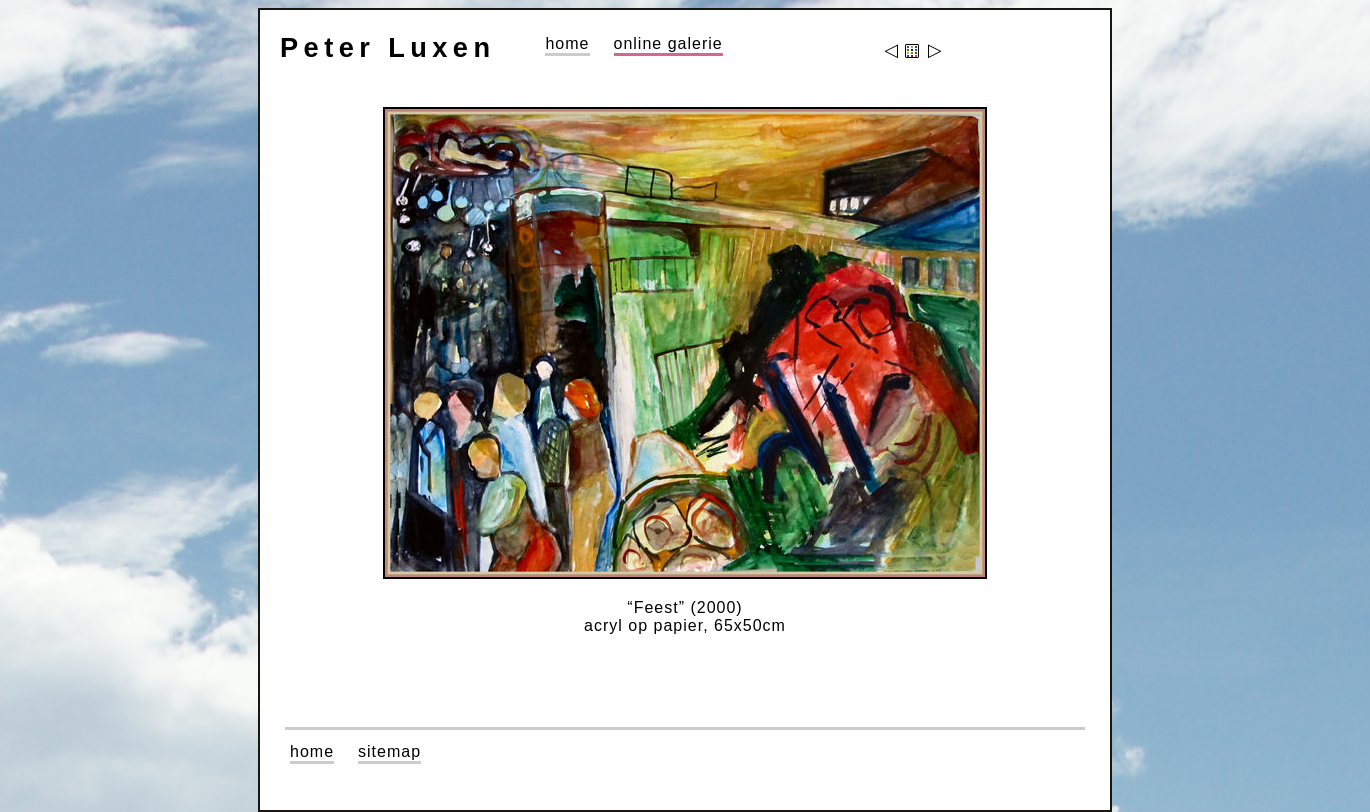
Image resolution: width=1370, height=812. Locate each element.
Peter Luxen (387, 47)
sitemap (389, 751)
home (567, 43)
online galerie (668, 43)
